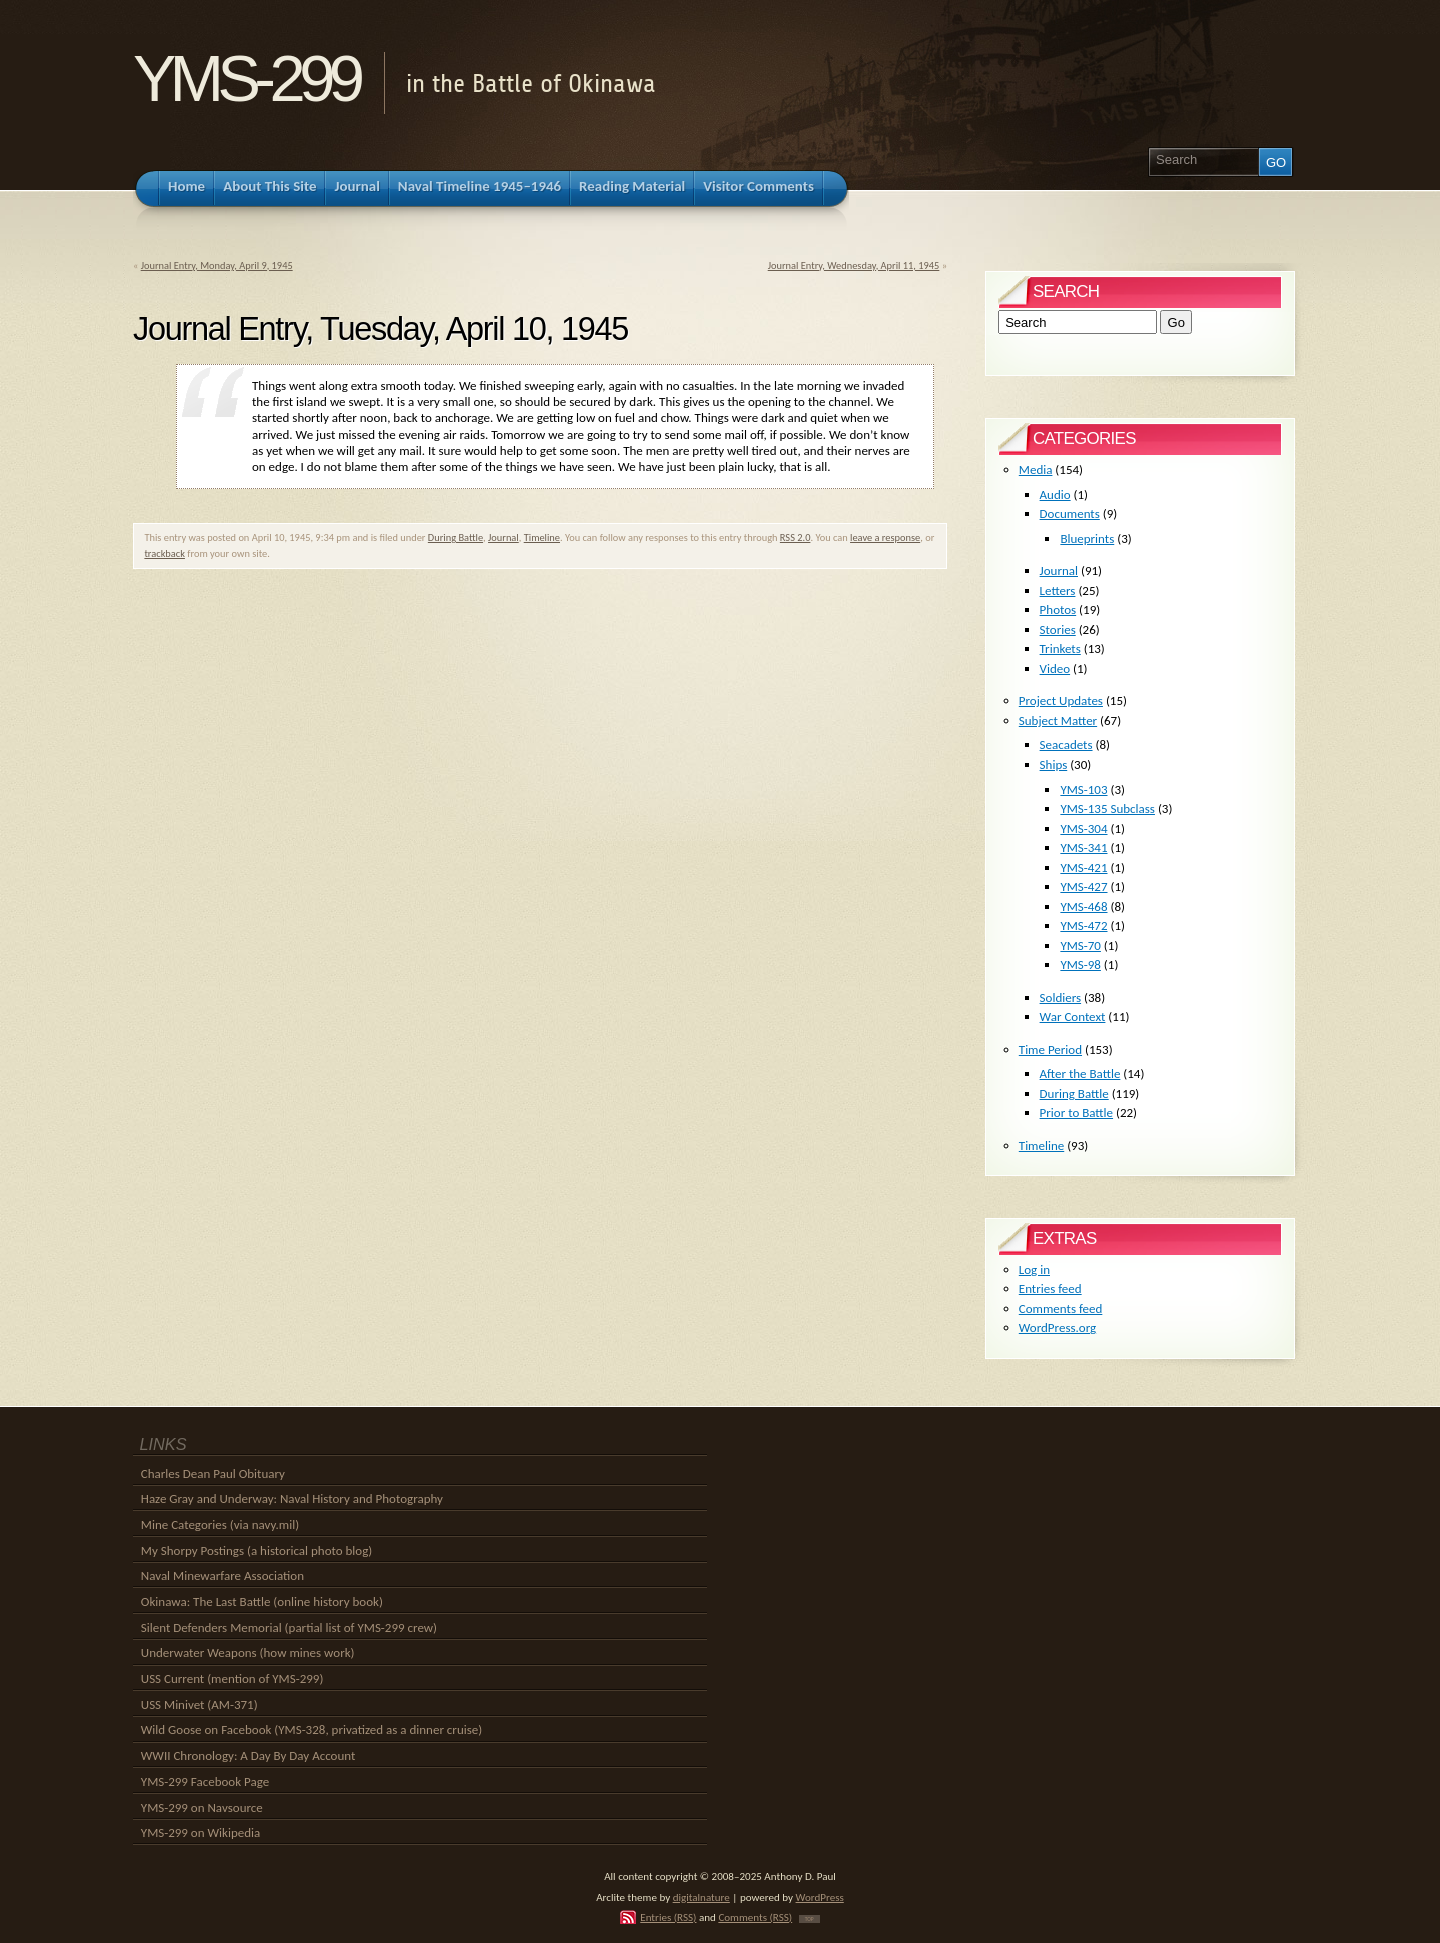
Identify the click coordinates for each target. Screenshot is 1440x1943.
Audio (1055, 494)
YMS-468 (1083, 906)
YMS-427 (1083, 886)
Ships (1054, 764)
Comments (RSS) (755, 1917)
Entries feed (1050, 1288)
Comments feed (1061, 1308)
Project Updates (1061, 700)
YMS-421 (1083, 867)
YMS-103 (1083, 789)
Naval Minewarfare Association (222, 1575)
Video (1055, 668)
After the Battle (1080, 1073)
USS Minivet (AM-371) (199, 1704)
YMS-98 (1080, 964)
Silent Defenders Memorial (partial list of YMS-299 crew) (289, 1627)
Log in (1034, 1269)
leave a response (885, 537)
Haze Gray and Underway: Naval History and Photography (292, 1498)
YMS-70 (1080, 945)
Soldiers (1061, 997)
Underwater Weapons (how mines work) (248, 1652)
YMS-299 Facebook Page (205, 1781)
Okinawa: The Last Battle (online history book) (262, 1601)
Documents (1070, 513)
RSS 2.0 (795, 537)
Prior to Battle (1076, 1112)
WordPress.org (1057, 1327)
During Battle (455, 537)
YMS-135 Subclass (1107, 808)
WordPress (820, 1897)
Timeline (542, 537)
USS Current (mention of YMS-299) (232, 1678)
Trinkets (1060, 648)
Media (1036, 469)
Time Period (1050, 1049)
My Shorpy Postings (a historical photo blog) (256, 1550)
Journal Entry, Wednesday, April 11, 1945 (854, 265)
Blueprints (1087, 538)
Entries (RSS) (668, 1917)
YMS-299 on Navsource (202, 1807)
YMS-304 (1083, 828)
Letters (1058, 590)
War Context (1073, 1016)
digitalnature (701, 1897)
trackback (164, 553)
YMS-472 (1083, 925)
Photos (1058, 609)
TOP (809, 1919)
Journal (503, 537)
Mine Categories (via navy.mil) (220, 1524)
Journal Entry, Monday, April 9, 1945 (217, 265)
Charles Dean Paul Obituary (213, 1473)
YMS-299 (245, 78)
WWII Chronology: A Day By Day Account (248, 1755)
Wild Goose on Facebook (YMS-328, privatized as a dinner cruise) (311, 1729)
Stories (1058, 629)
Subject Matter (1058, 720)
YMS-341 (1083, 847)
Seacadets (1066, 744)
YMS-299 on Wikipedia (200, 1832)
